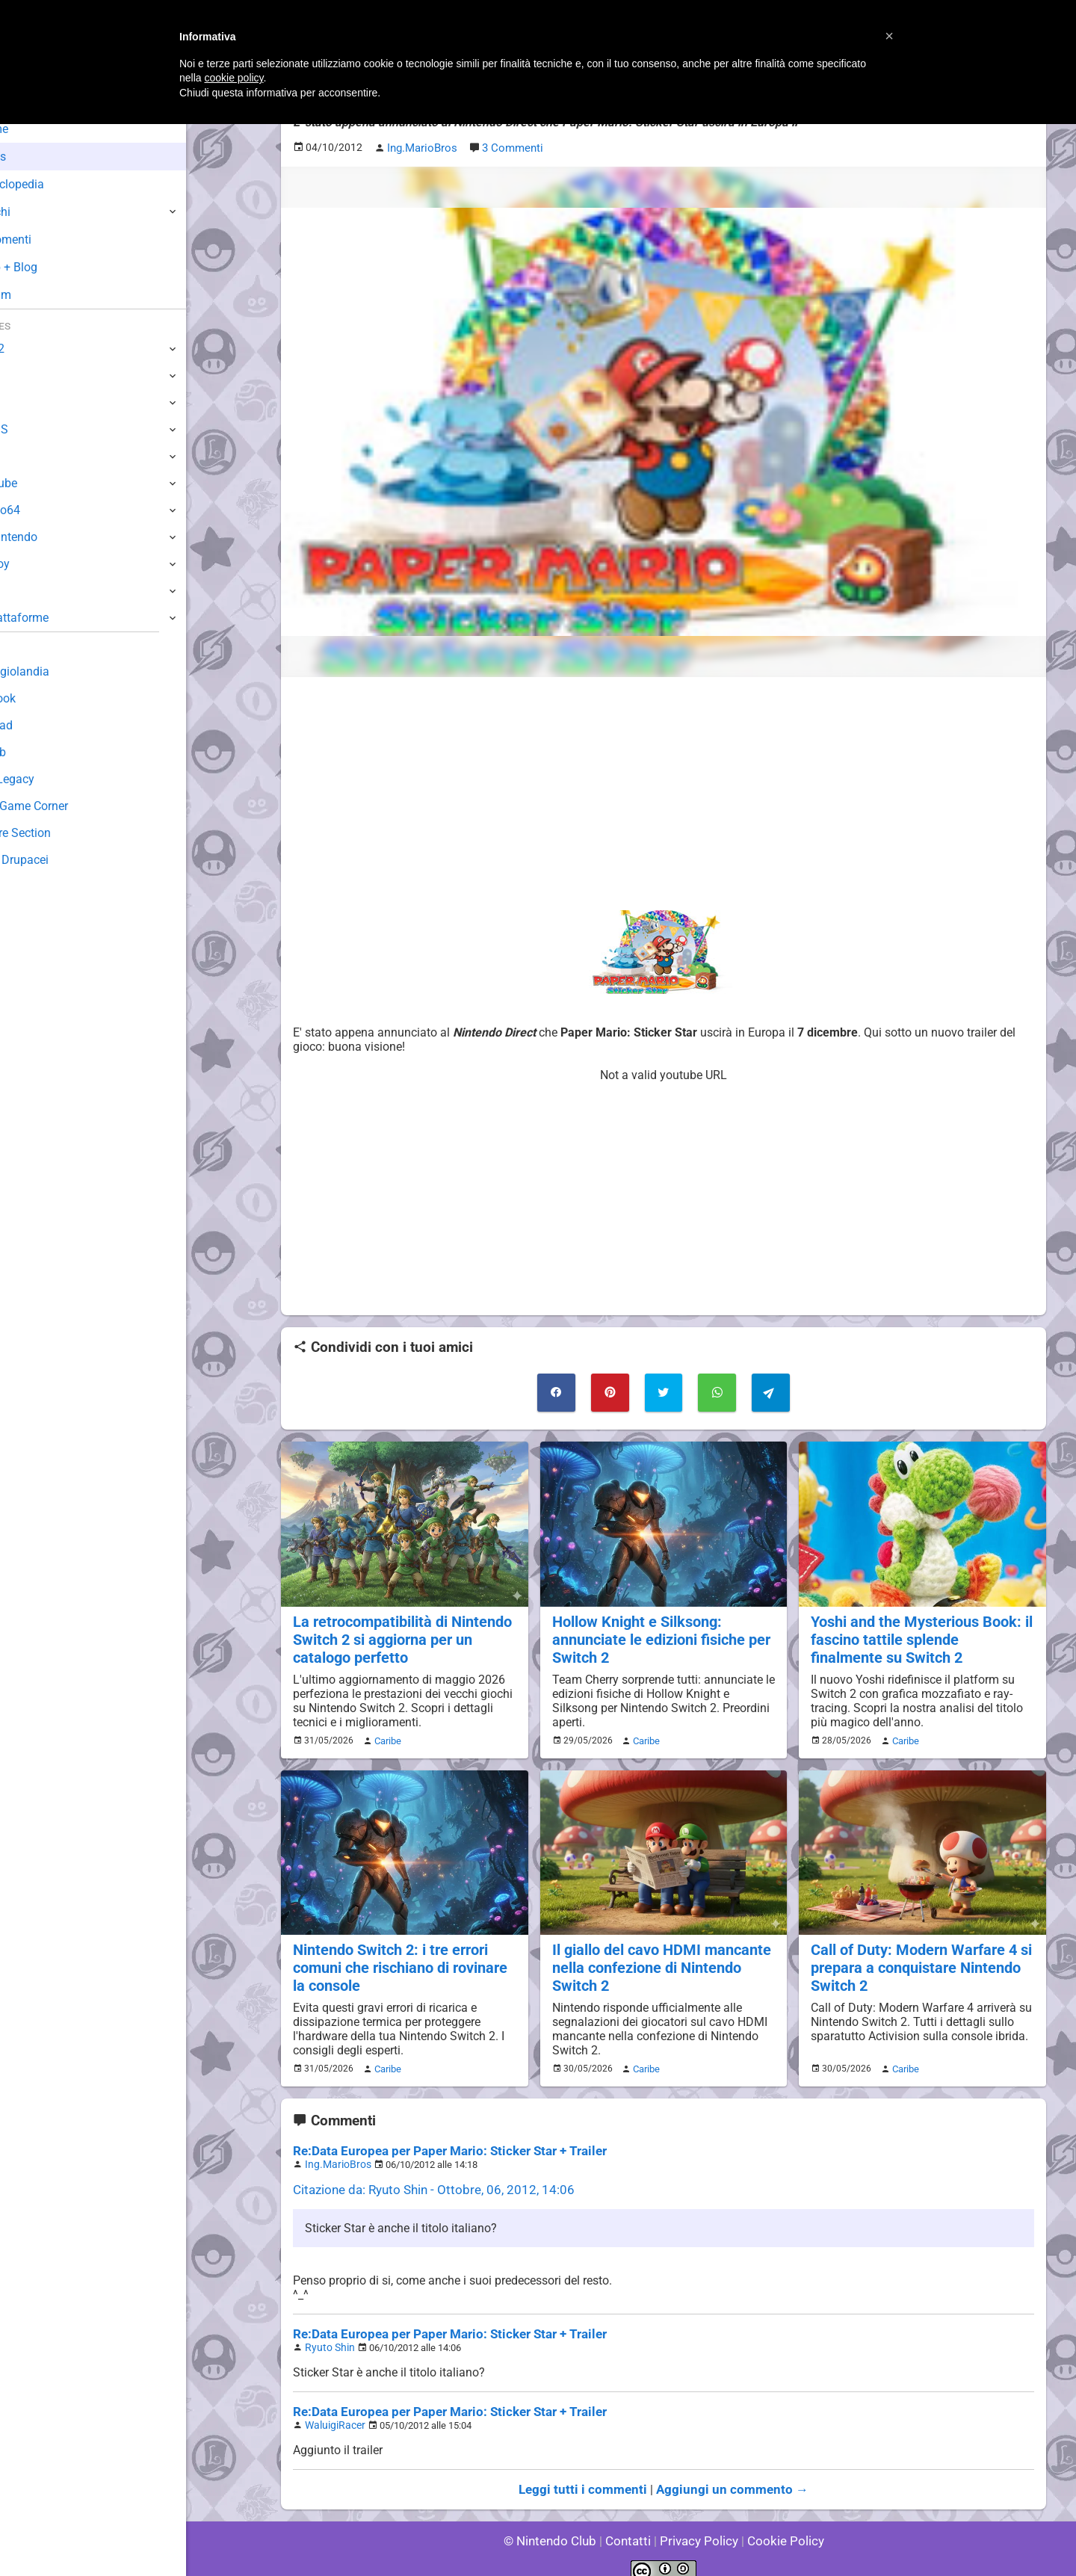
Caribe (385, 1734)
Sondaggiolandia (56, 671)
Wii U (25, 402)
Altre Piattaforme (57, 618)
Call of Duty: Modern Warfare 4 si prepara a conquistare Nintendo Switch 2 (917, 1959)
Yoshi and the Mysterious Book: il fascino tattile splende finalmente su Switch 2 (919, 1634)
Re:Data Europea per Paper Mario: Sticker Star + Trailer (440, 2140)
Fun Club (35, 752)
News (36, 156)
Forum (38, 295)
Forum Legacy (49, 779)
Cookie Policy (778, 2523)
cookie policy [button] (233, 78)
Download (38, 725)
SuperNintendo (51, 537)
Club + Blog (51, 267)
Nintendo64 (43, 510)
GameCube (41, 483)
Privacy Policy (698, 2523)
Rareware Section (58, 833)
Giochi (38, 212)
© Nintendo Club (556, 2523)
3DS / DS (36, 429)
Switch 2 (35, 349)
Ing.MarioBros (335, 2152)
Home (37, 129)
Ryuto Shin (327, 2333)
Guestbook (40, 698)
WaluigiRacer (332, 2409)
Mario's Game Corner (67, 806)
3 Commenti (509, 146)
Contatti (630, 2523)
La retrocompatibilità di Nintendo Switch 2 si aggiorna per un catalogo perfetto (399, 1634)
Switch (30, 375)
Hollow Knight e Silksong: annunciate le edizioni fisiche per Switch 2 (658, 1634)
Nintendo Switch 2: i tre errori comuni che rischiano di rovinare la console (397, 1959)
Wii (20, 456)
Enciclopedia (55, 184)
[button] (889, 36)
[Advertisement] (663, 791)
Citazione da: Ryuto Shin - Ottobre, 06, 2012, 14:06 (424, 2177)
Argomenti (48, 239)
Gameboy (37, 564)
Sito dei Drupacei (57, 860)
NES (23, 591)
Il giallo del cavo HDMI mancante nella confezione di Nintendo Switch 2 (658, 1959)
